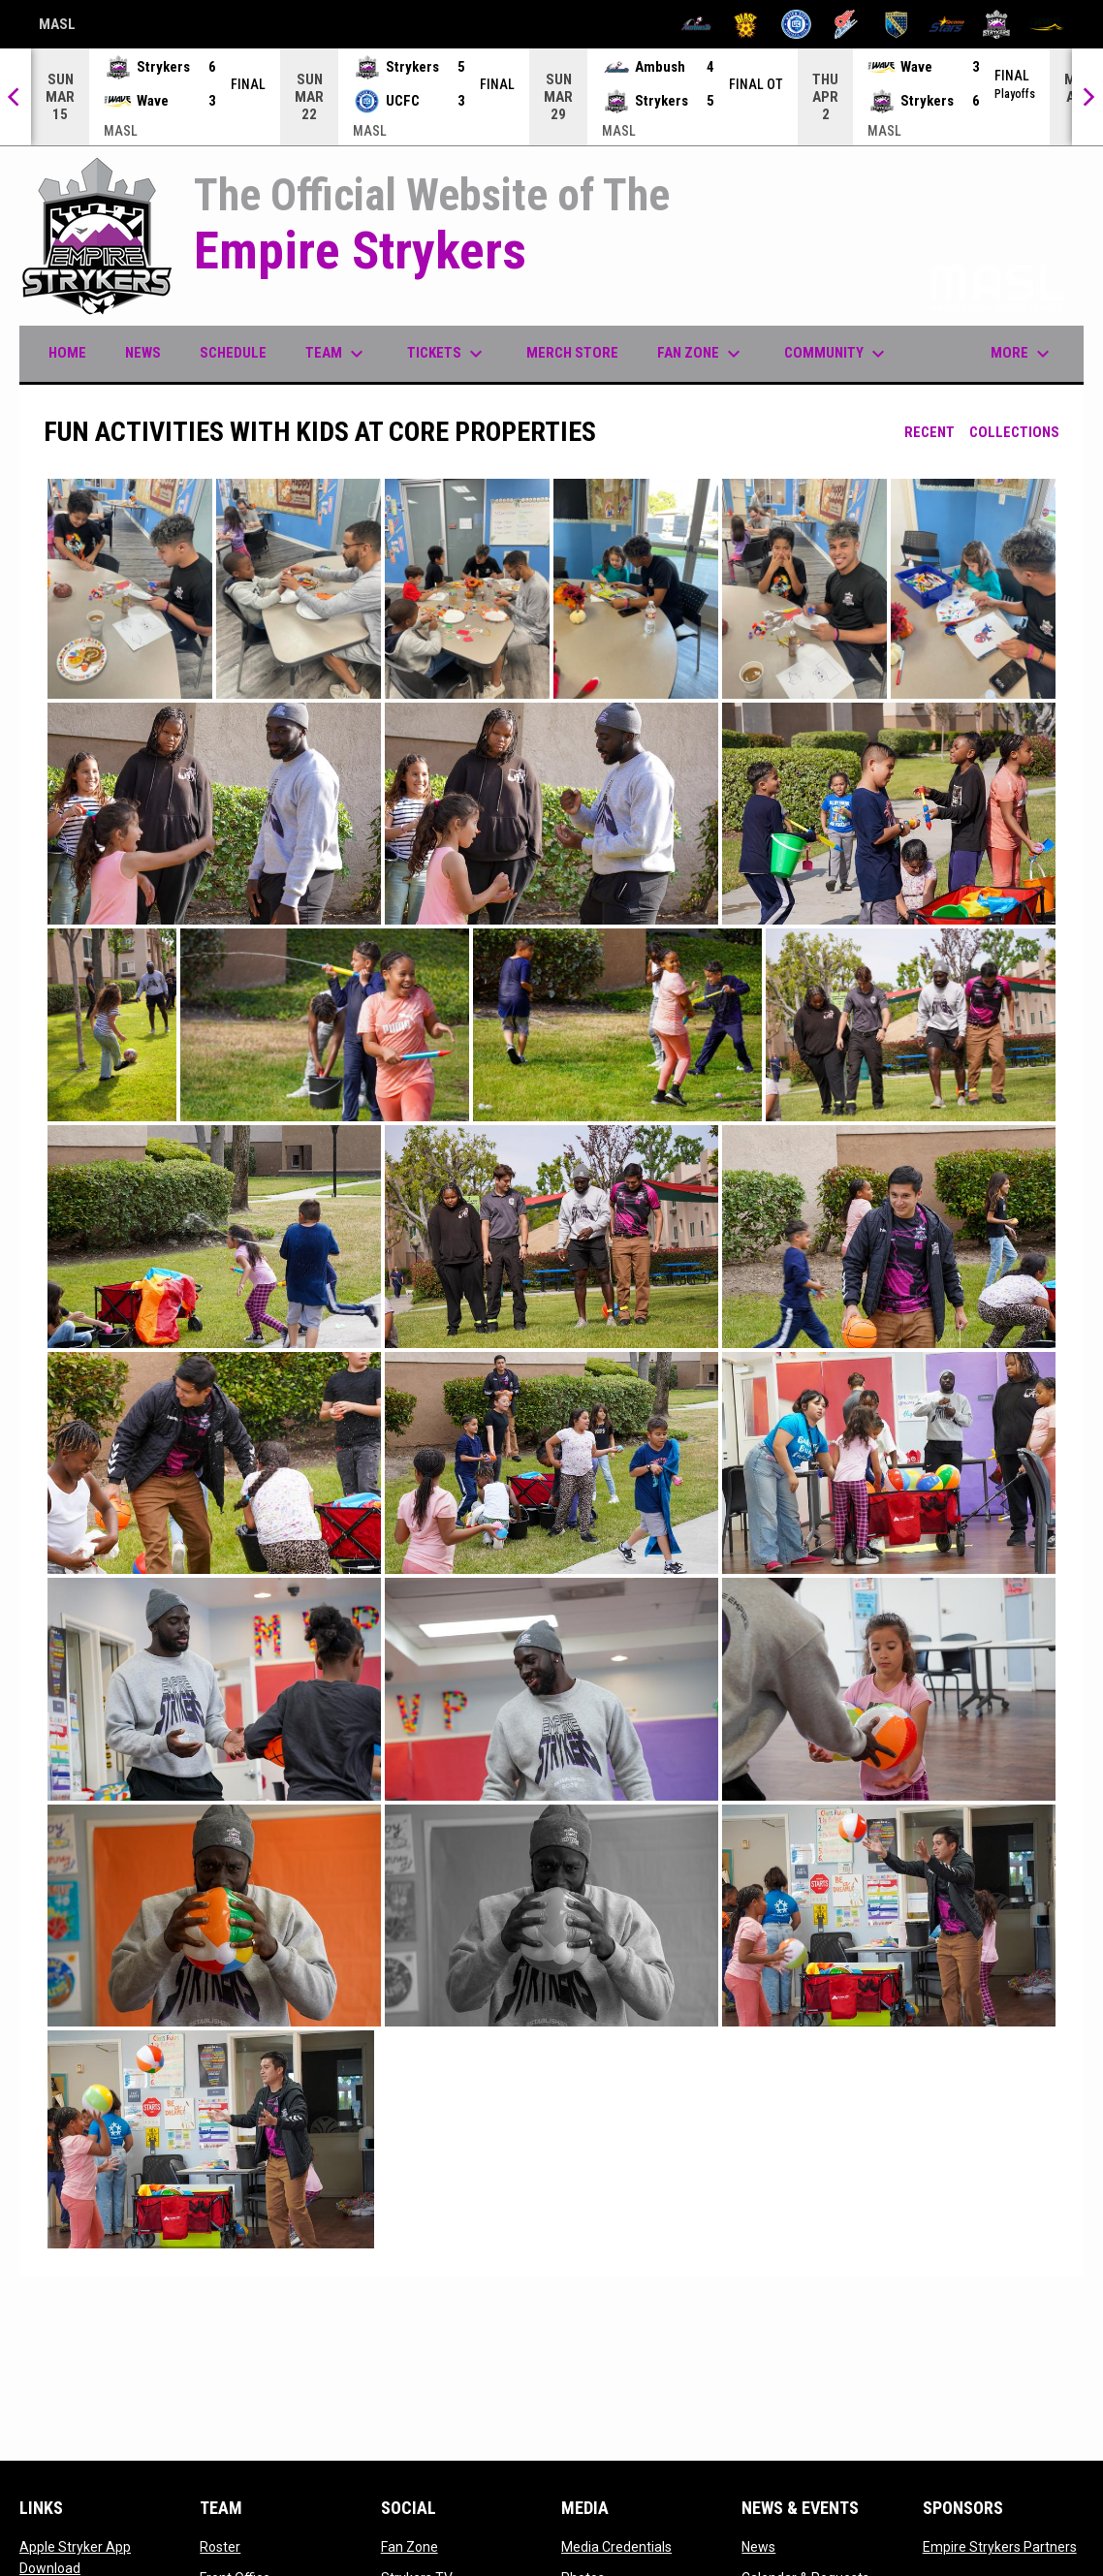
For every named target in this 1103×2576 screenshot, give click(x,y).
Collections (1014, 432)
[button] (129, 589)
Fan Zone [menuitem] (701, 353)
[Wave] (1046, 24)
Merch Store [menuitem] (579, 352)
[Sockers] (896, 24)
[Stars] (946, 24)
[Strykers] (997, 24)
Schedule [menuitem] (233, 352)
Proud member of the (918, 285)
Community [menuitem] (837, 353)
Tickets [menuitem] (447, 353)
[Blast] (746, 24)
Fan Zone (409, 2547)
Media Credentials (616, 2547)
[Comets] (847, 24)
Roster (220, 2547)
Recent (929, 432)
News (758, 2547)
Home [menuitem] (67, 352)
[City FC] (796, 24)
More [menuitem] (1023, 353)
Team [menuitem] (336, 353)
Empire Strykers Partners (1000, 2547)
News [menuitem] (143, 352)
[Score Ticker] (551, 96)
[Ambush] (696, 24)
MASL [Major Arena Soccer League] (57, 27)
